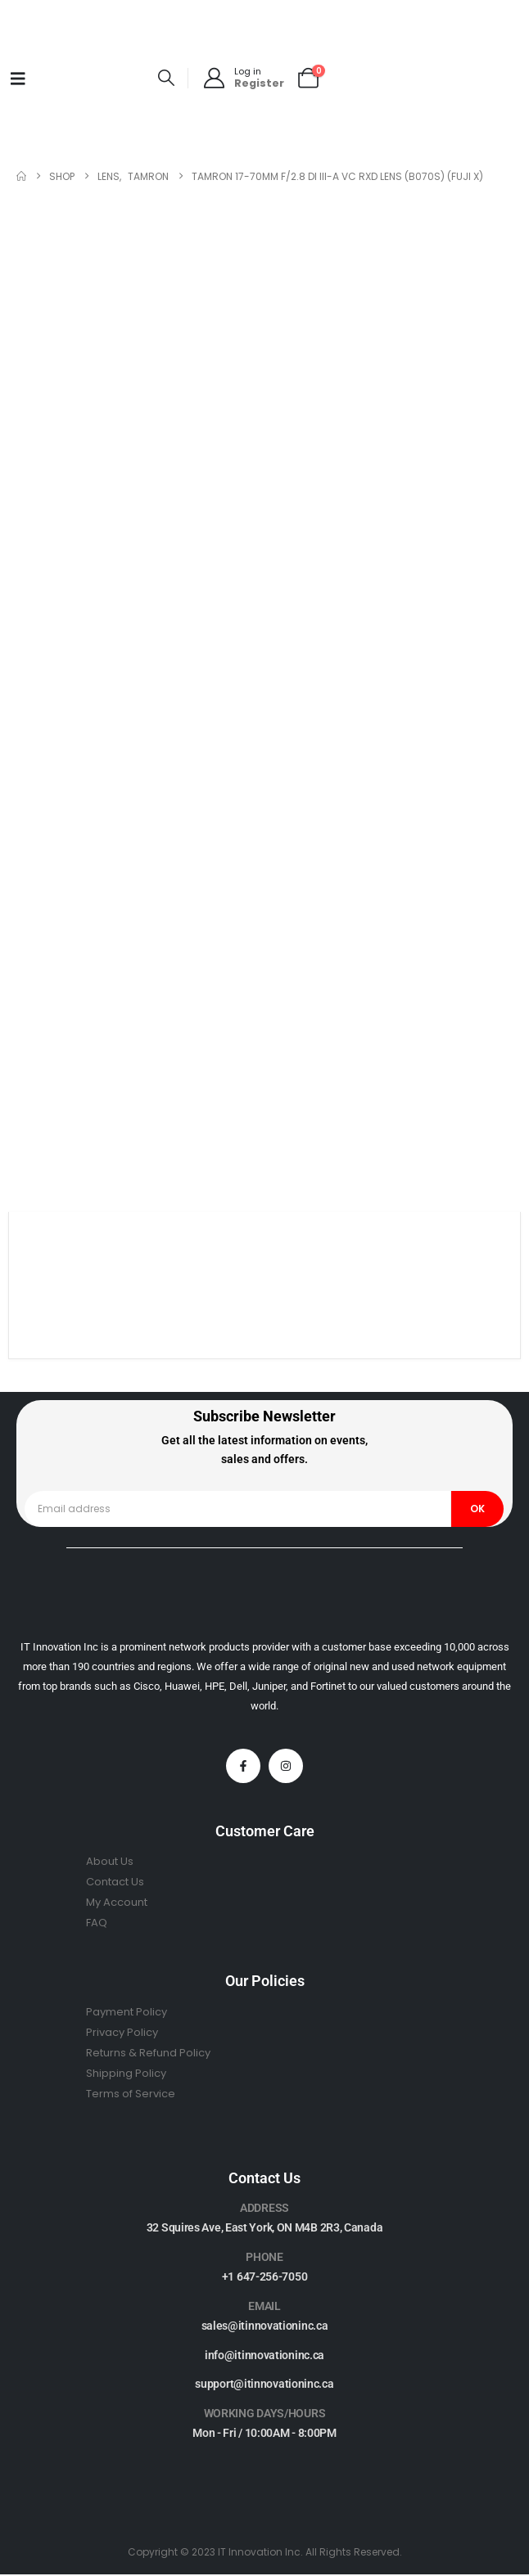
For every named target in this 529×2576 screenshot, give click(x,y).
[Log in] (242, 78)
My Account (116, 1902)
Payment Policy (126, 2012)
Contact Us (115, 1881)
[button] (166, 78)
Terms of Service (130, 2093)
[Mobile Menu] (18, 78)
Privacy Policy (122, 2032)
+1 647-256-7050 (265, 2276)
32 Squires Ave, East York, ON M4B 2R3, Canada (265, 2227)
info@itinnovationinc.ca (264, 2355)
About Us (109, 1861)
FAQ (96, 1922)
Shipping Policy (126, 2073)
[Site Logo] (94, 78)
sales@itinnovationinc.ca (264, 2325)
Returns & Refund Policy (148, 2052)
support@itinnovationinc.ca (264, 2383)
